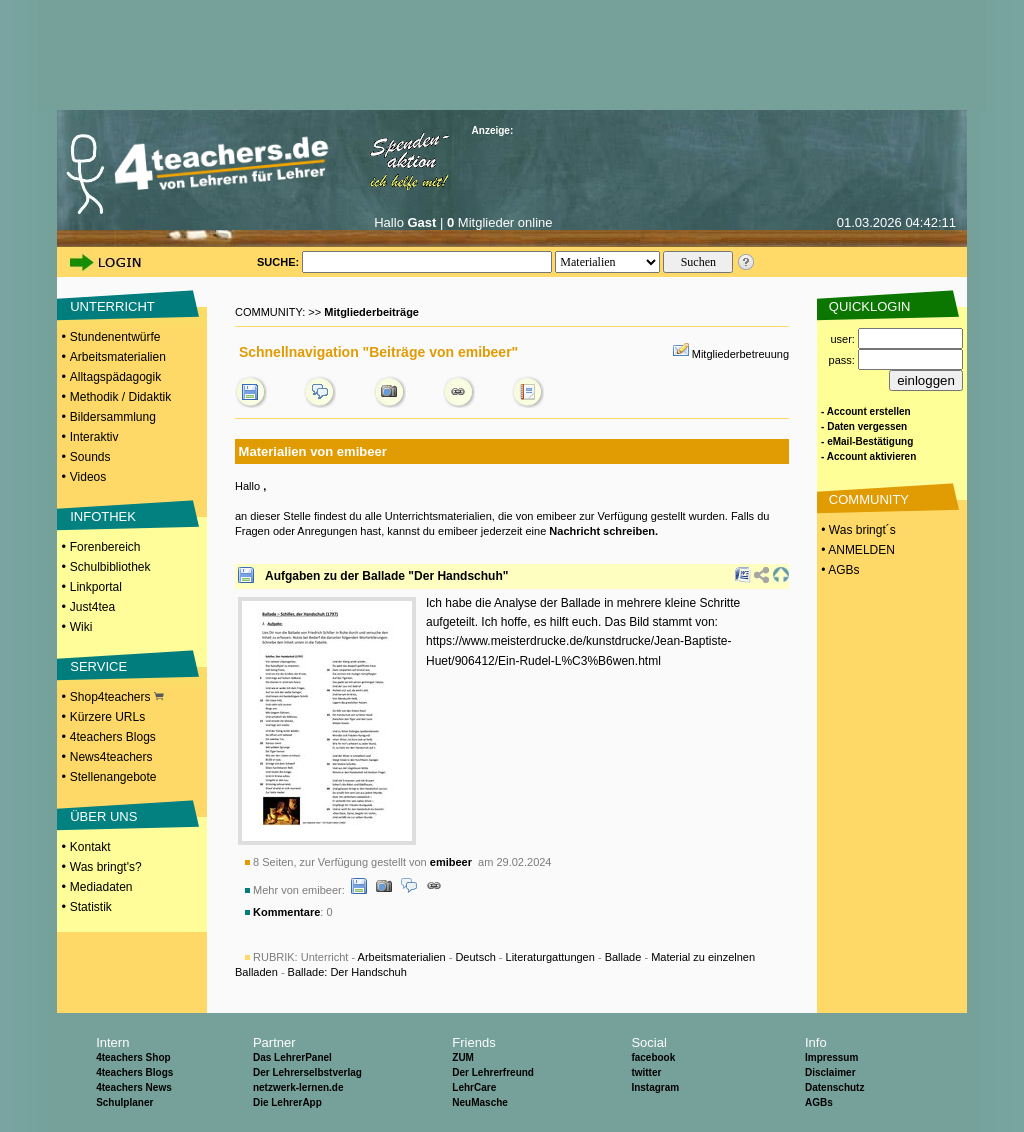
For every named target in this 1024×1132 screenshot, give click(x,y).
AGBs (819, 1102)
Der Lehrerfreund (493, 1072)
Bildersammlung (113, 417)
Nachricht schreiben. (603, 531)
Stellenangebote (113, 777)
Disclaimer (830, 1072)
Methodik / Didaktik (120, 397)
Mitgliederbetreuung (740, 354)
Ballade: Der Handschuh (347, 972)
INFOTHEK (103, 516)
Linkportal (96, 587)
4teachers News (134, 1087)
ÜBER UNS (103, 816)
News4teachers (111, 757)
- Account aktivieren (868, 456)
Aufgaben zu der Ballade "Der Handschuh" (386, 576)
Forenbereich (105, 547)
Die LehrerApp (287, 1102)
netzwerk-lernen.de (298, 1087)
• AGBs (839, 570)
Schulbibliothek (110, 567)
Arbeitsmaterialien (118, 357)
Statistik (91, 907)
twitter (646, 1072)
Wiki (81, 627)
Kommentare (286, 912)
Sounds (90, 457)
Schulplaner (124, 1102)
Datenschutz (834, 1087)
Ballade (623, 957)
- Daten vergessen (864, 426)
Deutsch (475, 957)
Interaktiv (94, 437)
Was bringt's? (106, 867)
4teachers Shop (133, 1057)
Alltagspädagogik (115, 377)
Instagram (655, 1087)
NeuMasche (480, 1102)
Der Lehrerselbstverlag (307, 1072)
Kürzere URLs (107, 717)
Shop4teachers (117, 697)
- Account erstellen (866, 411)
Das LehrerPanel (292, 1057)
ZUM (463, 1057)
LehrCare (474, 1087)
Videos (88, 477)
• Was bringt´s (857, 530)
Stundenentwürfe (115, 337)
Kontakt (90, 847)
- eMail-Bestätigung (867, 441)
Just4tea (92, 607)
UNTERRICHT (112, 306)
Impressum (831, 1057)
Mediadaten (101, 887)
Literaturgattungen (550, 957)
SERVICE (98, 666)
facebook (653, 1057)
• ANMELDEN (856, 550)
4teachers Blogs (113, 737)
